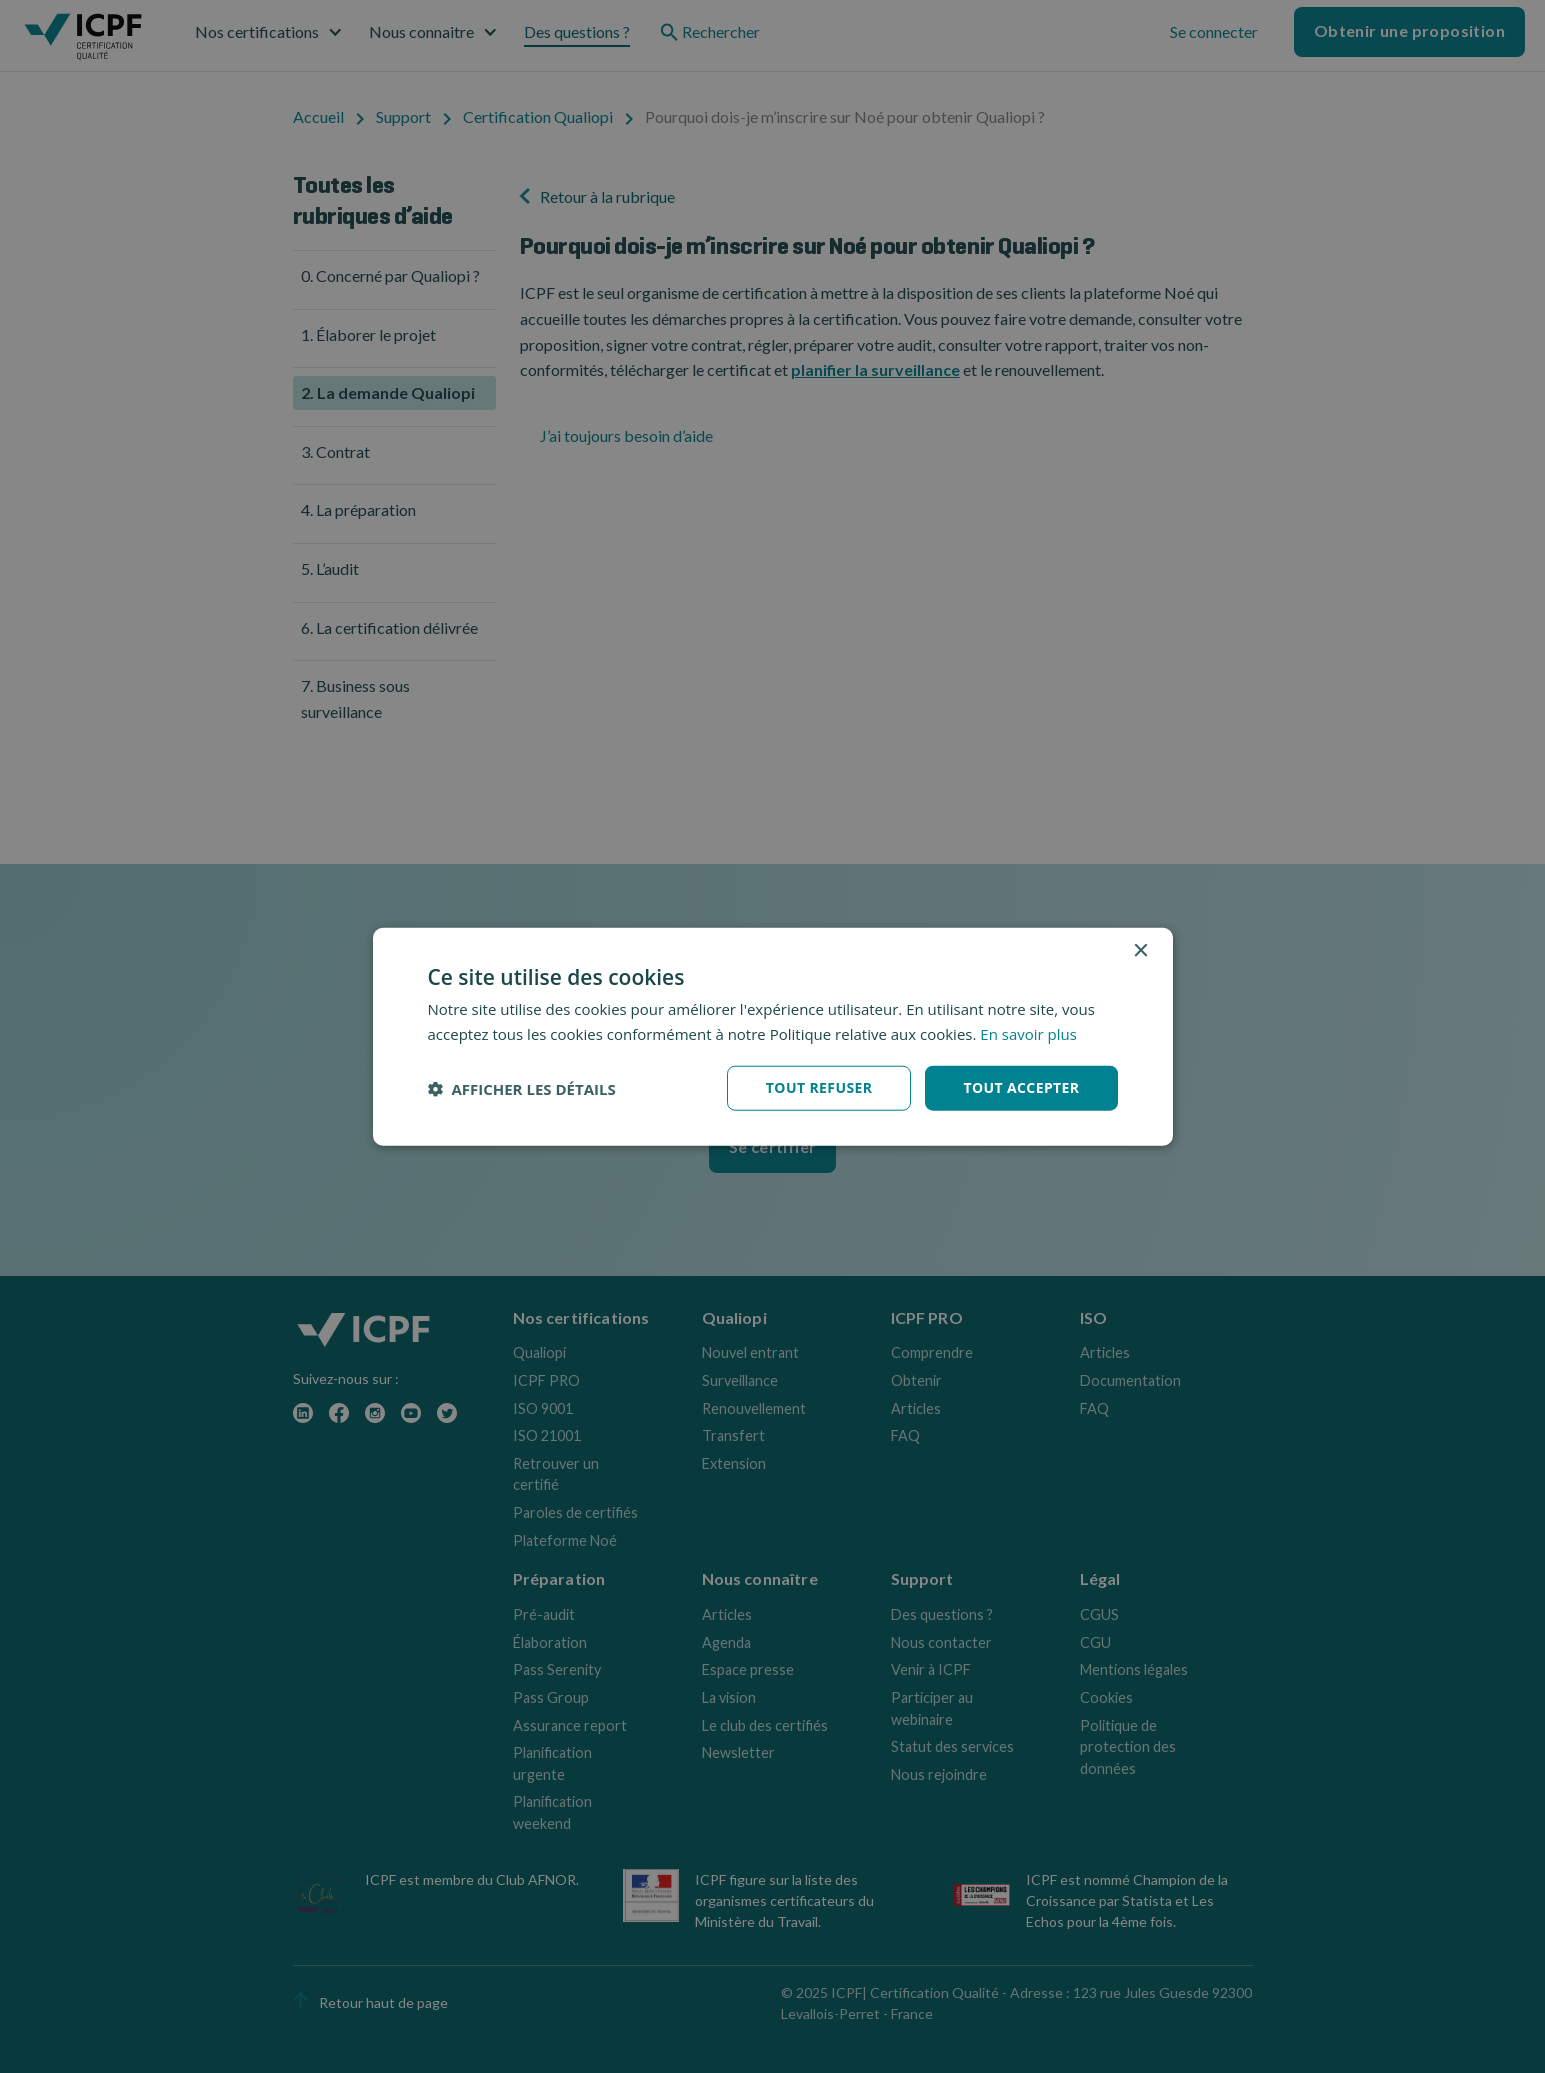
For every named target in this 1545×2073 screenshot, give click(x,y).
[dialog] (773, 1036)
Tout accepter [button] (1021, 1087)
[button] (522, 1088)
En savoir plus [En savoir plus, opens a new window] (1028, 1033)
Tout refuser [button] (819, 1087)
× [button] (1140, 950)
